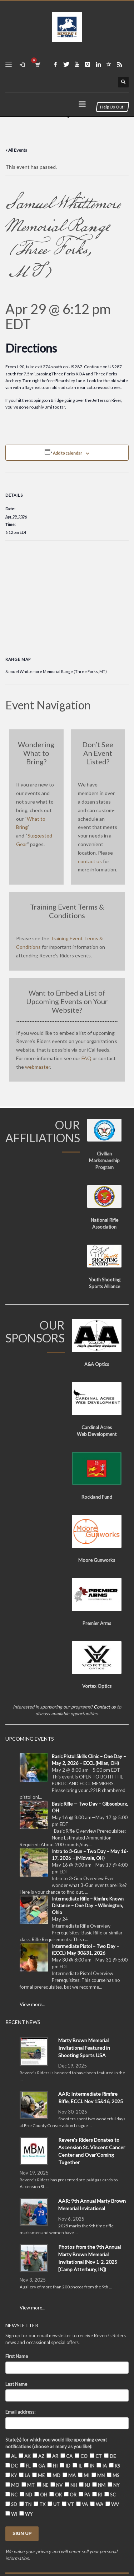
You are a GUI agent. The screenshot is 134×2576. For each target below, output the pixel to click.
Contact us (105, 1707)
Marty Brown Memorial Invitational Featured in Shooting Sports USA (84, 2047)
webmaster (37, 1067)
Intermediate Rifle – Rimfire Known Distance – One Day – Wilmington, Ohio (88, 1905)
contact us (90, 861)
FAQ (86, 1058)
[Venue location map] (67, 592)
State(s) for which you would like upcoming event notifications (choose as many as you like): (56, 2443)
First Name (16, 2356)
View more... (32, 2004)
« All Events (16, 150)
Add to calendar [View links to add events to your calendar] (67, 453)
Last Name (16, 2384)
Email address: (20, 2412)
